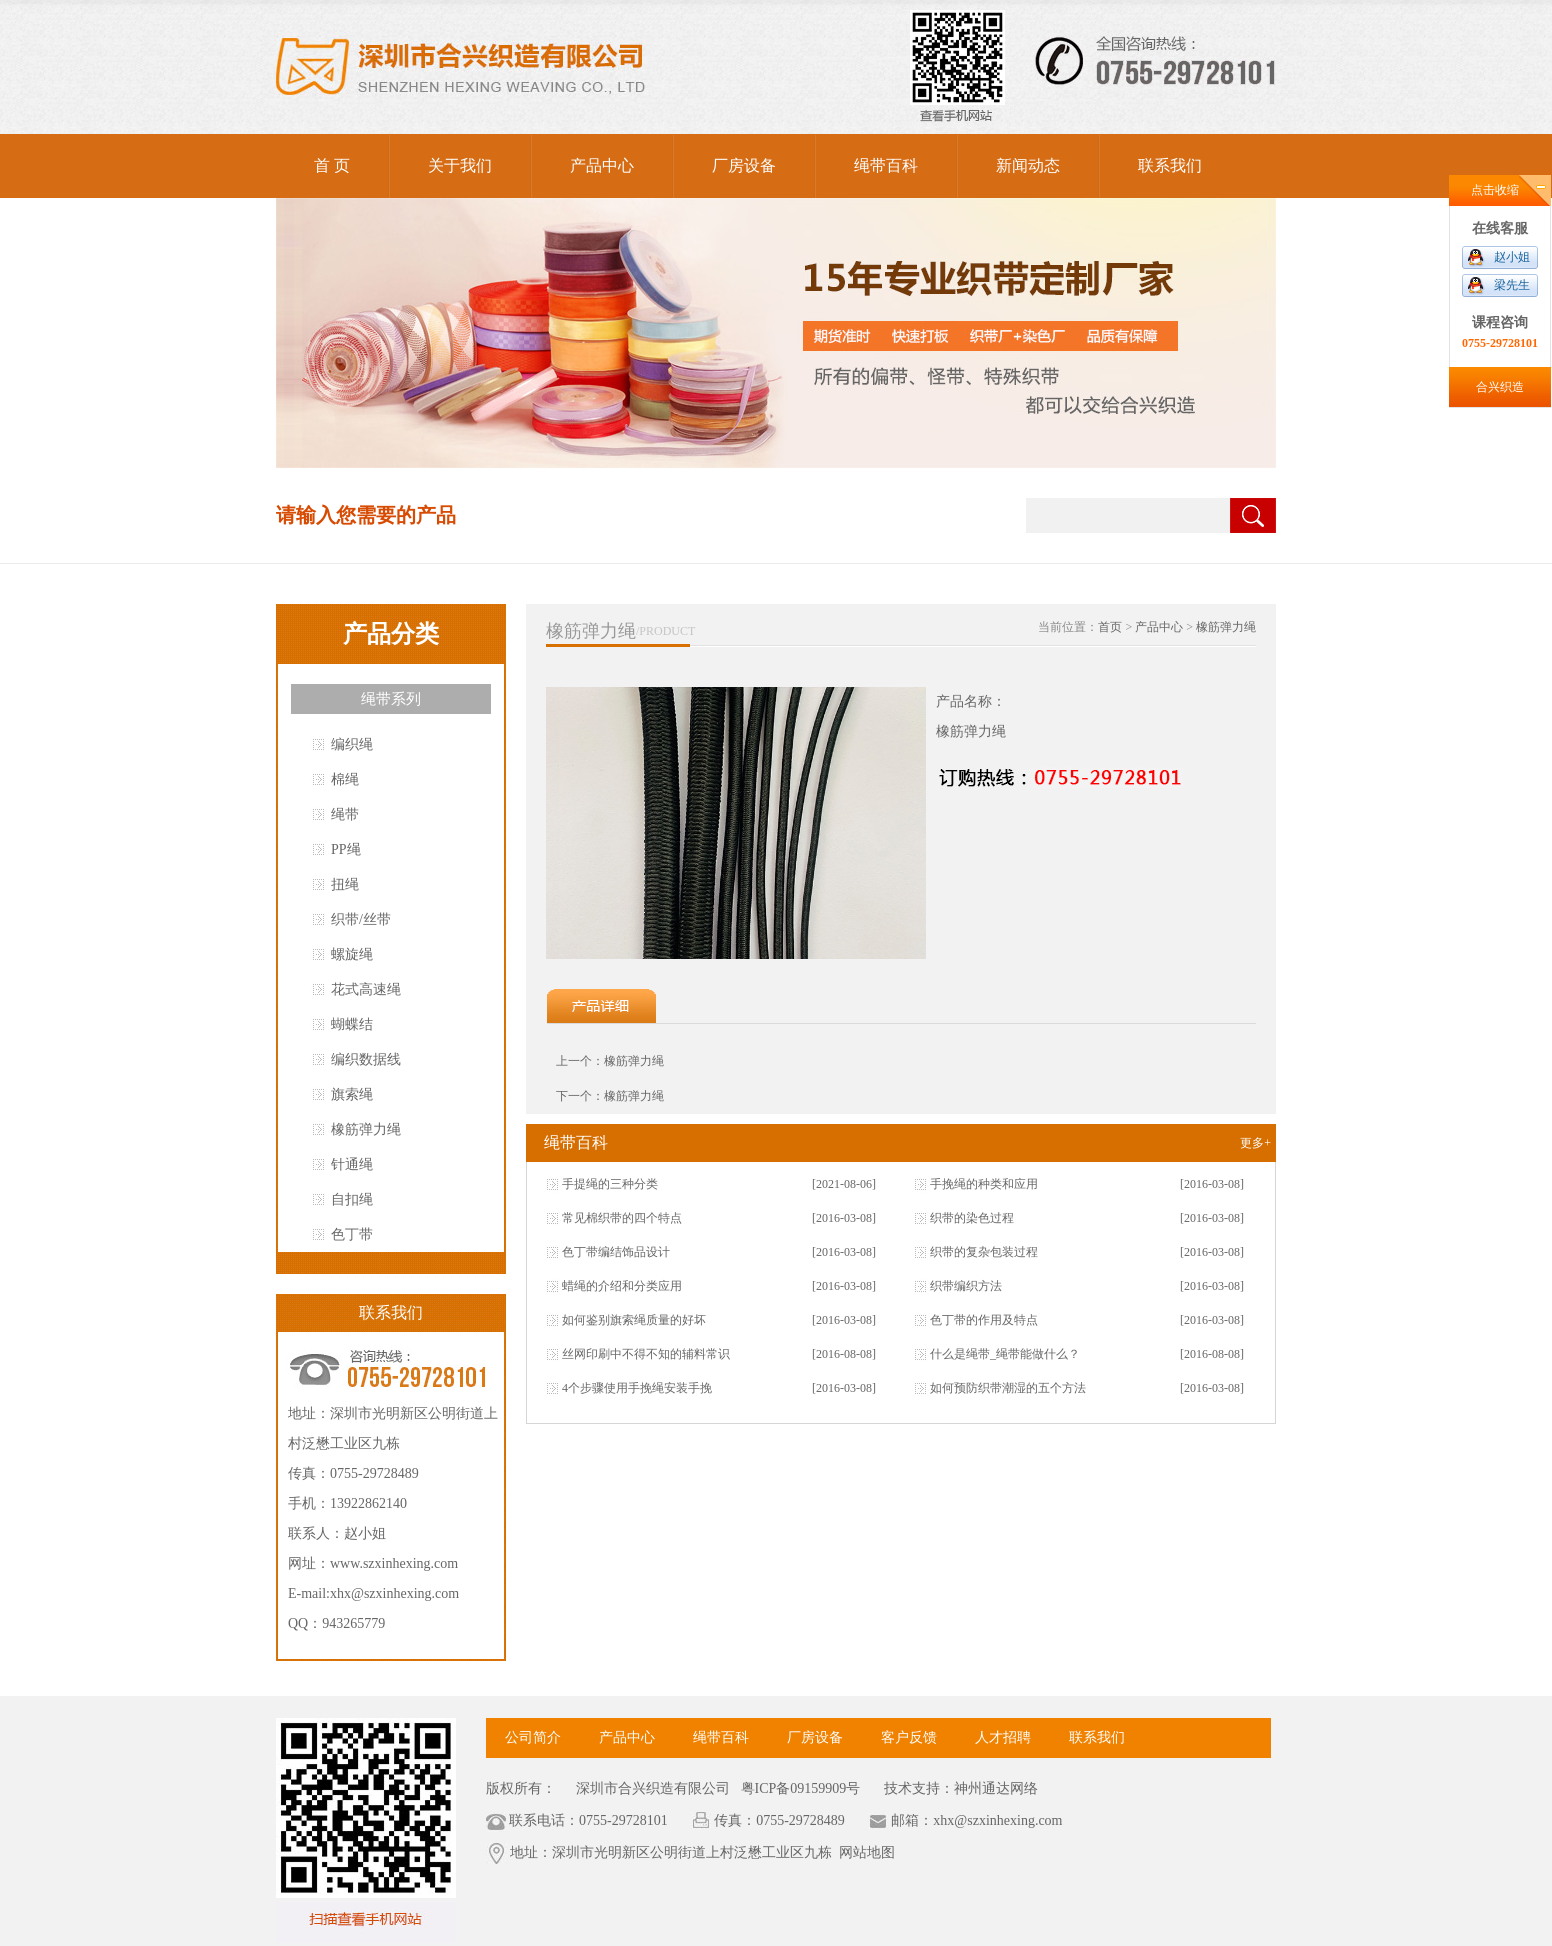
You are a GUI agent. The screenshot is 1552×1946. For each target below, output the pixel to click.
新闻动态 (1028, 165)
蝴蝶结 (352, 1024)
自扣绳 (352, 1199)
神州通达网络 (996, 1788)
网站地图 (867, 1852)
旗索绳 (352, 1094)
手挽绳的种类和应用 (984, 1184)
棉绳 (345, 779)
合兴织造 (1500, 387)
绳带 (345, 814)
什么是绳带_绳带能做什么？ (1005, 1354)
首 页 (332, 165)
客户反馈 (909, 1737)
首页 (1110, 627)
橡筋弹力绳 (366, 1129)
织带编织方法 (966, 1286)
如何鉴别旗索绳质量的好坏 (634, 1320)
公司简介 (533, 1737)
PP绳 (346, 849)
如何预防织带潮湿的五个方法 (1008, 1388)
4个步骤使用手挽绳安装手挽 (637, 1388)
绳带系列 (391, 699)
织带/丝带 (361, 919)
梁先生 (1512, 285)
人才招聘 (1003, 1737)
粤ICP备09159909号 (798, 1788)
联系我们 (1170, 165)
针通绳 (352, 1164)
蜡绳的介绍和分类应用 (622, 1286)
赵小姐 (1512, 257)
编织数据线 (366, 1059)
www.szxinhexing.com (394, 1563)
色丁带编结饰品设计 (616, 1252)
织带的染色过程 (972, 1218)
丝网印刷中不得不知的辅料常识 (646, 1354)
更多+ (1255, 1143)
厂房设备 (744, 165)
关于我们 (460, 165)
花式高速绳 (366, 989)
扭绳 (345, 884)
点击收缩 (1495, 190)
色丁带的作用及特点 (984, 1320)
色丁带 (352, 1234)
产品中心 (602, 165)
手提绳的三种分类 (610, 1184)
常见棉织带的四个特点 (622, 1218)
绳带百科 (886, 165)
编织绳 (352, 744)
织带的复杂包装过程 (984, 1252)
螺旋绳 (352, 954)
